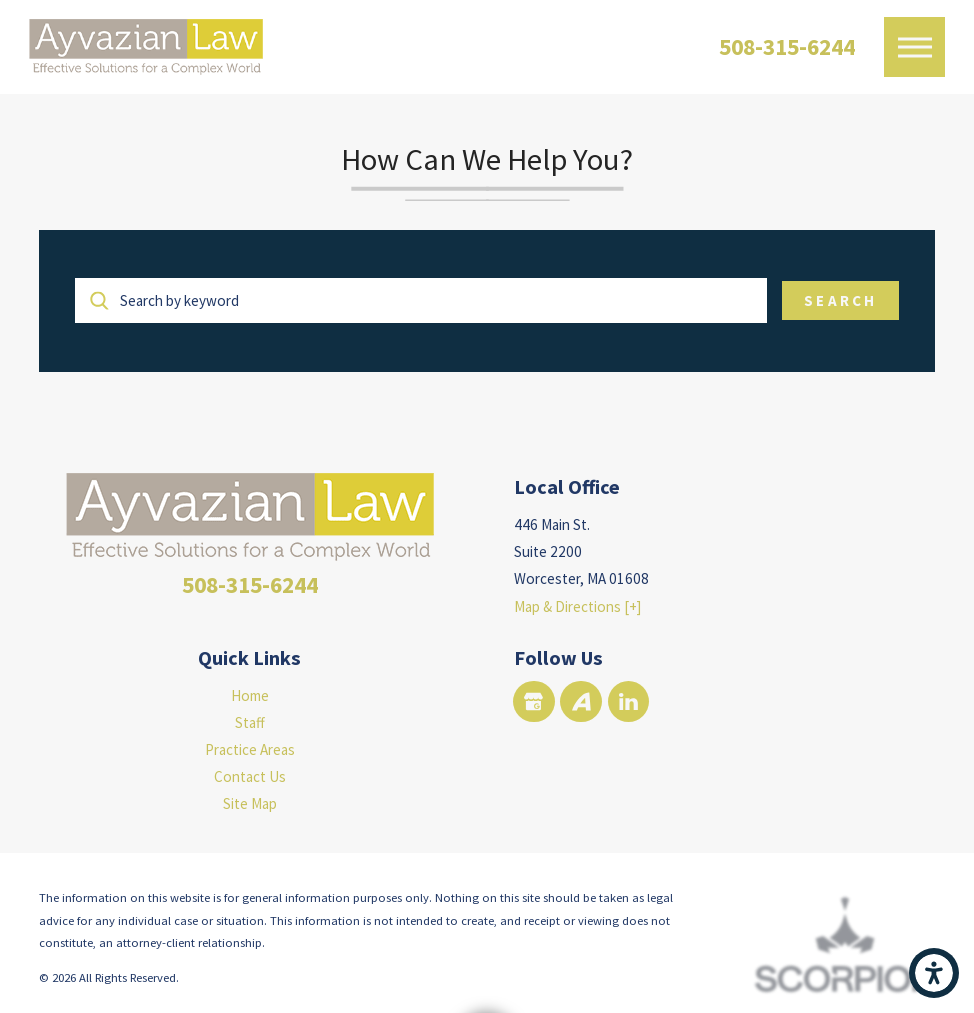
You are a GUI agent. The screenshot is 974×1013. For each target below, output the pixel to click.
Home (250, 695)
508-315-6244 (787, 46)
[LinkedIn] (628, 701)
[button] (934, 973)
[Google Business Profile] (533, 701)
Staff (250, 722)
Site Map (250, 803)
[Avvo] (580, 701)
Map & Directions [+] (577, 606)
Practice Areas (250, 749)
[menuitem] (249, 695)
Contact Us (250, 776)
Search (840, 300)
